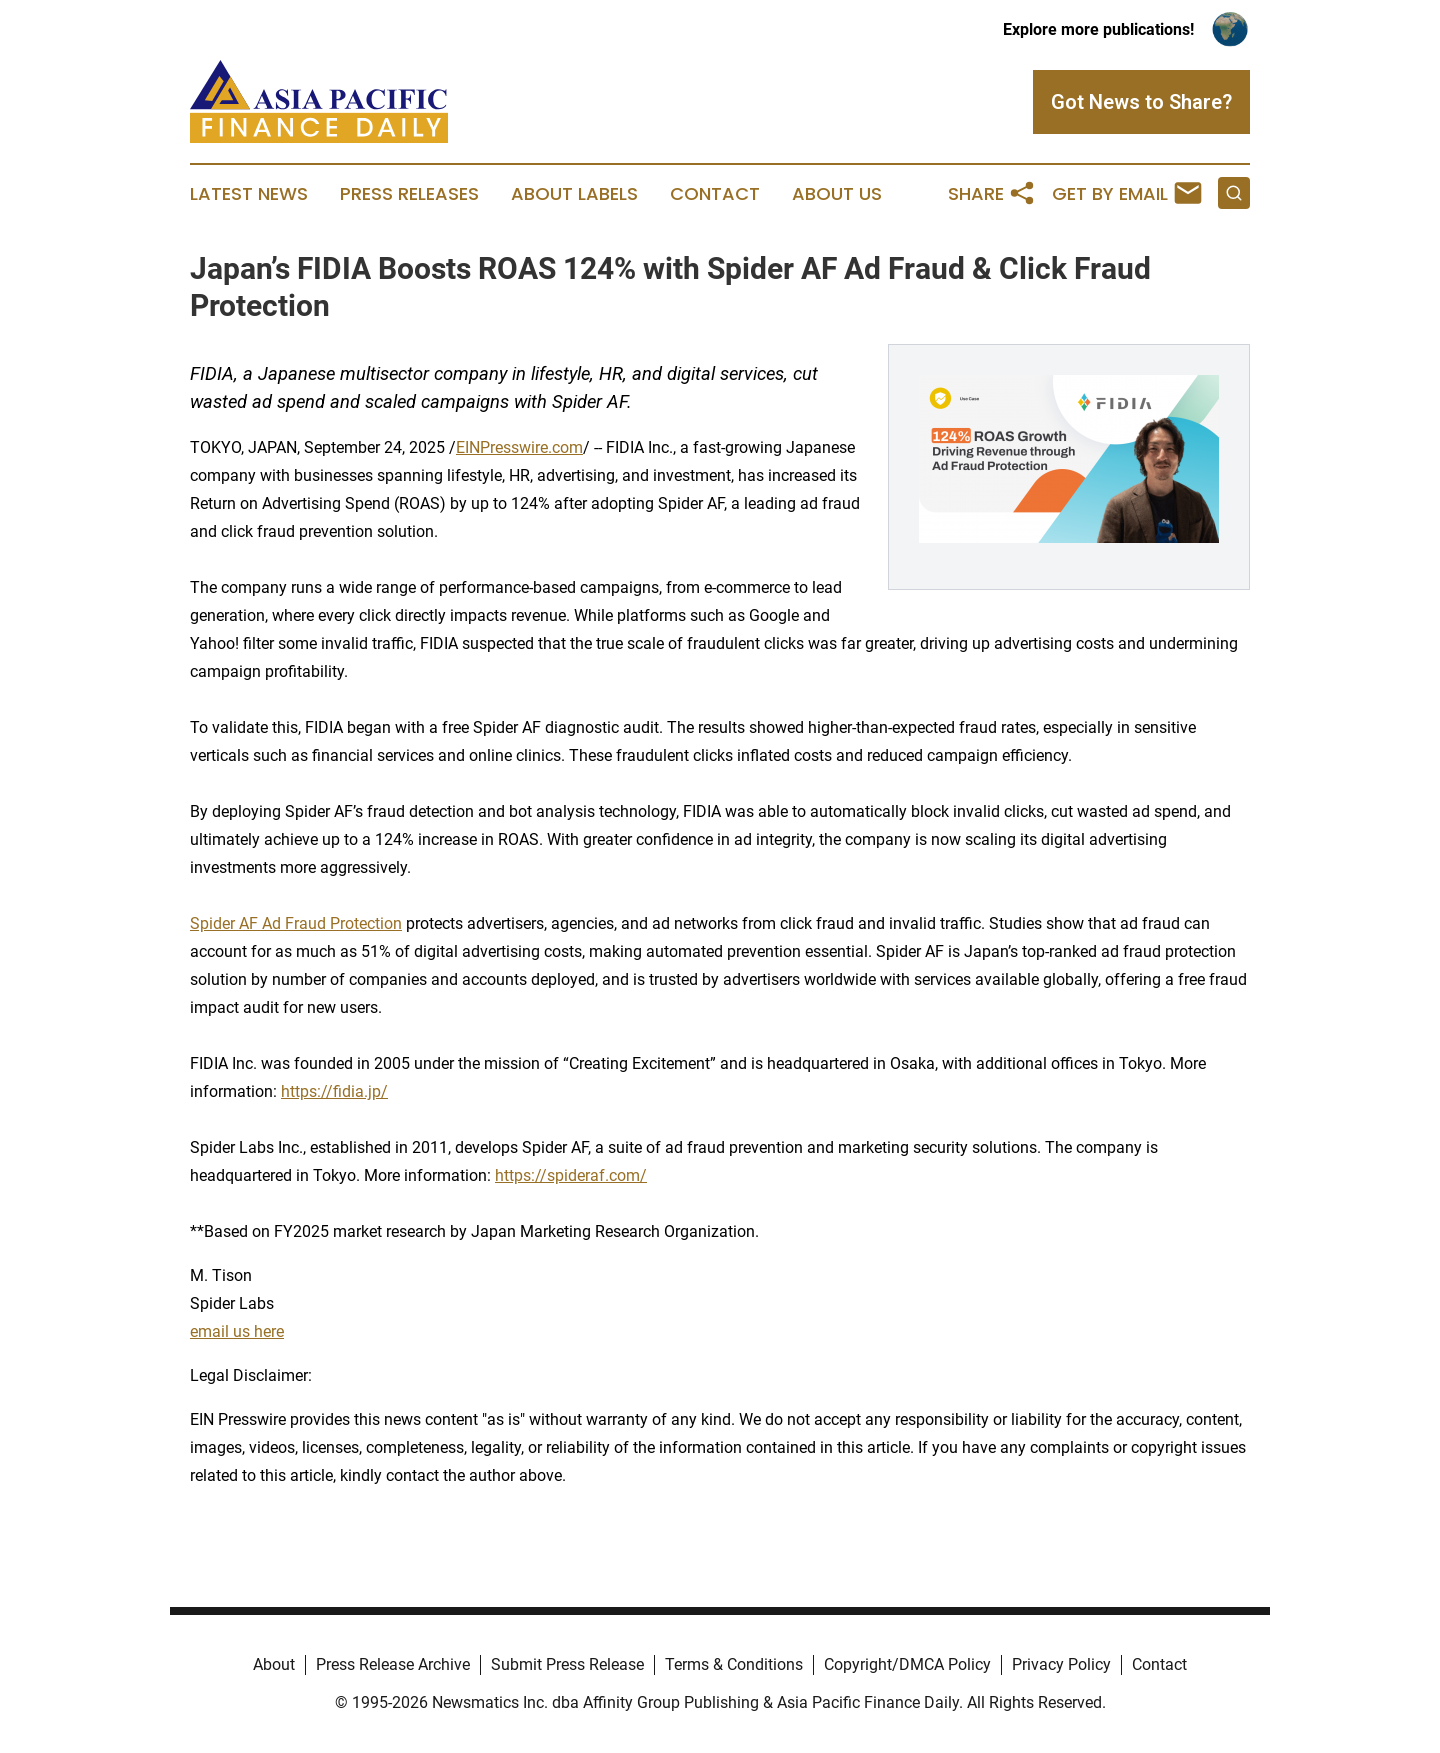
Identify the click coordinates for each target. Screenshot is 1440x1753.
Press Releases (409, 194)
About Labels (574, 194)
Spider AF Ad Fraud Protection (296, 923)
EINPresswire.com (519, 447)
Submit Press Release (567, 1664)
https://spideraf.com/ (571, 1175)
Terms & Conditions (734, 1664)
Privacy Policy (1061, 1664)
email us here (237, 1331)
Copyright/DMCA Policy (907, 1664)
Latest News (249, 194)
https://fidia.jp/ (334, 1091)
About (274, 1664)
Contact (715, 194)
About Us (837, 194)
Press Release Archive (393, 1664)
